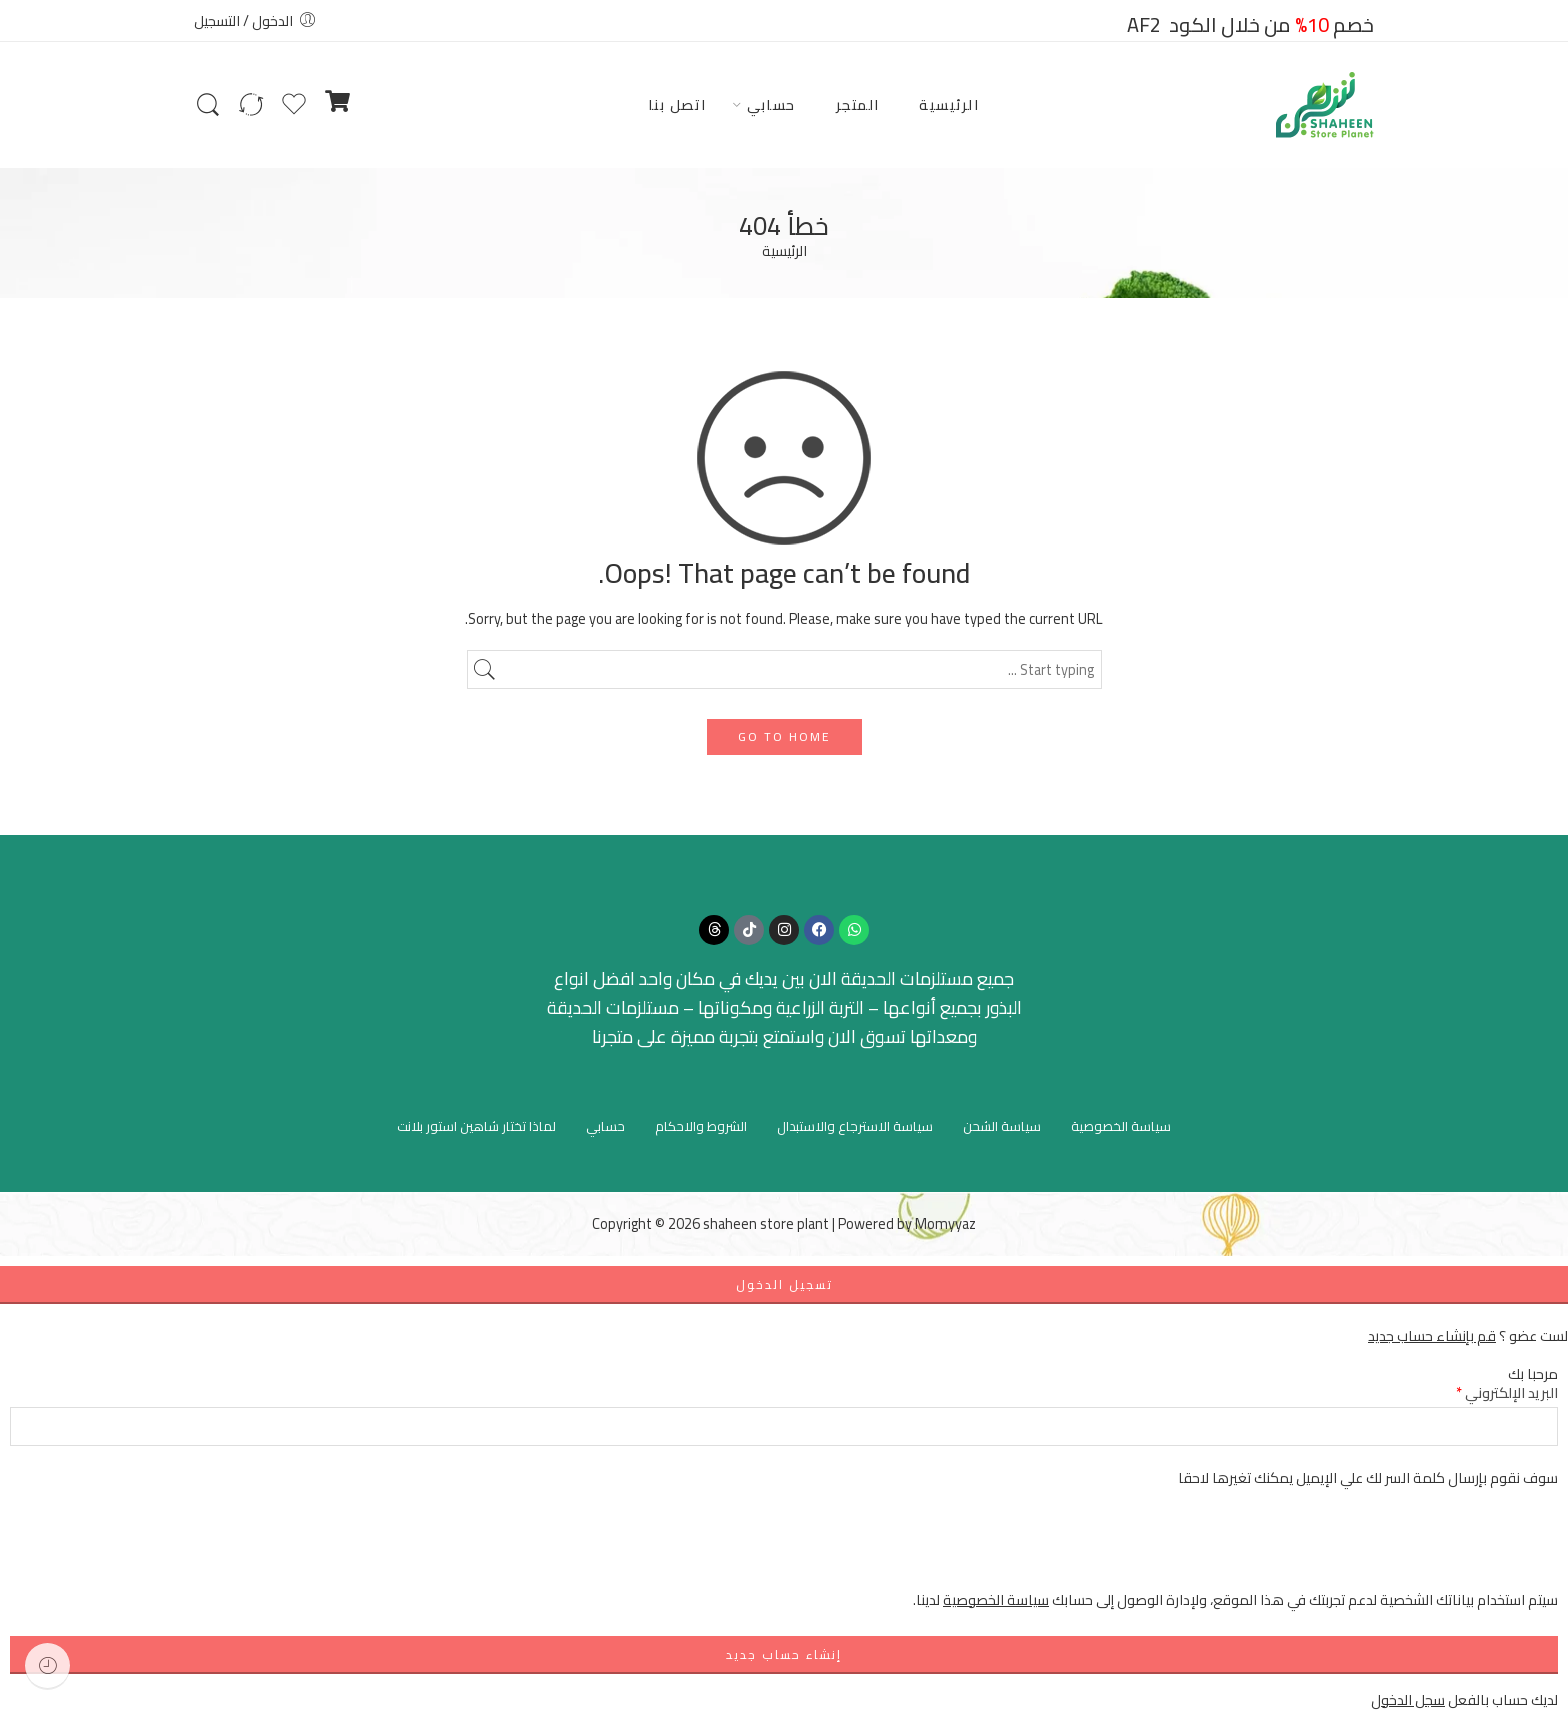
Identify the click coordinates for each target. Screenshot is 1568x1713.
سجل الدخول (1408, 1699)
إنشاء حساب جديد (784, 1654)
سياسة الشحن (1002, 1126)
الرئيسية (949, 104)
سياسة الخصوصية (1121, 1126)
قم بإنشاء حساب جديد (1432, 1335)
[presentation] (1406, 1549)
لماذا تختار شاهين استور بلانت (476, 1126)
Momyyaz (945, 1223)
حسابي (771, 104)
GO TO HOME (784, 736)
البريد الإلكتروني (1507, 1392)
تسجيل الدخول (784, 1284)
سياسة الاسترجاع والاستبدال (855, 1126)
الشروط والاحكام (701, 1126)
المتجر (858, 104)
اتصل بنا (677, 104)
